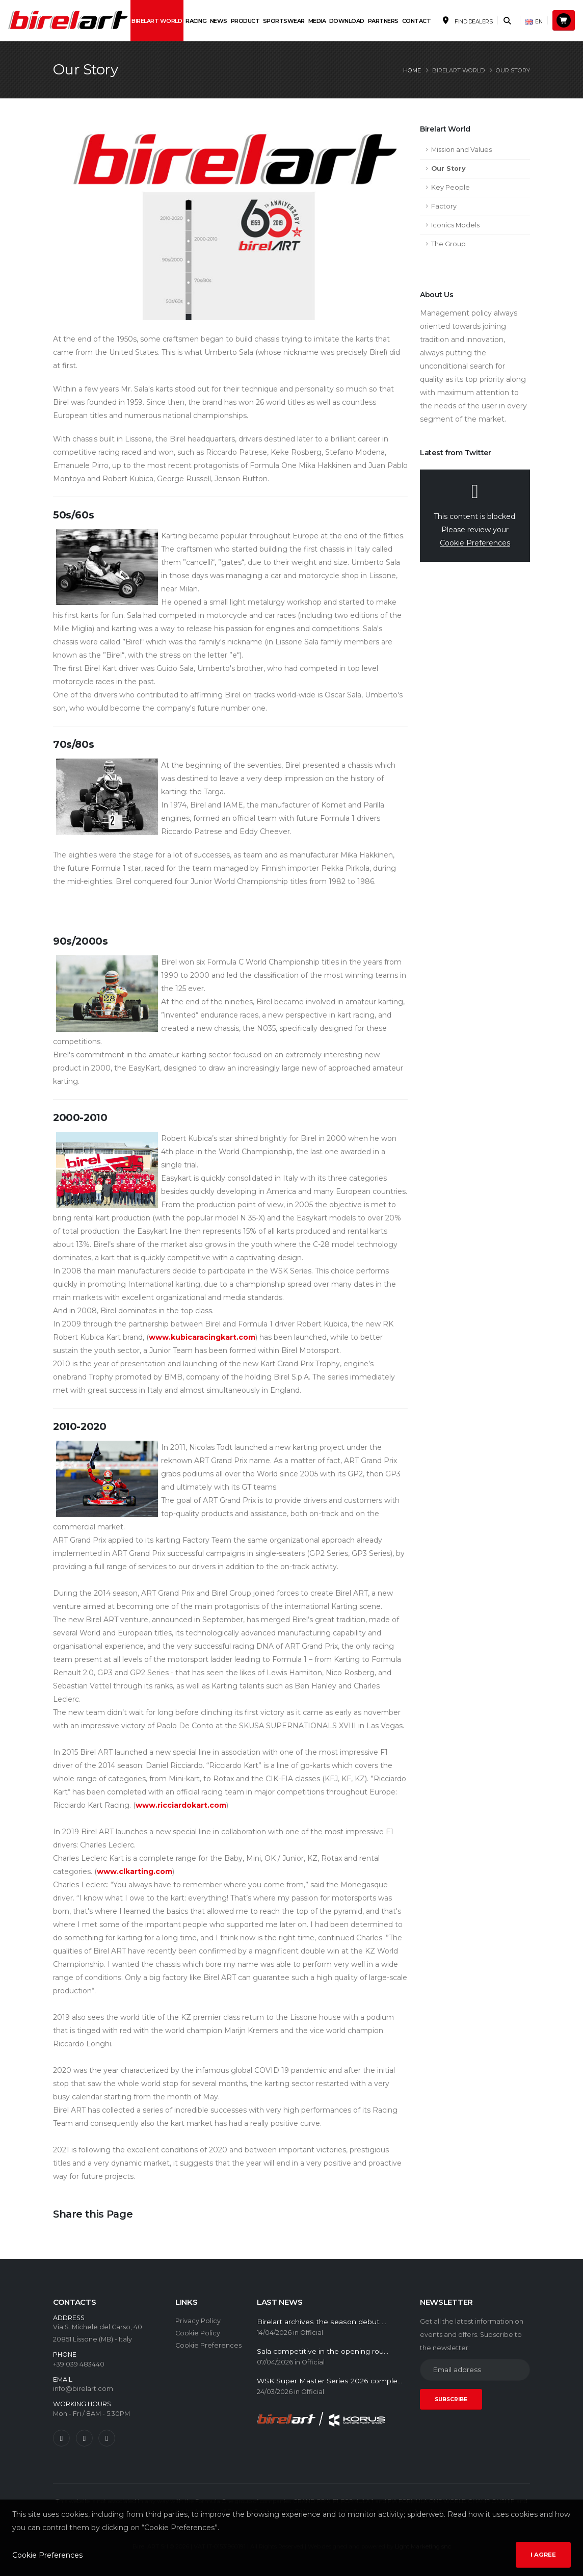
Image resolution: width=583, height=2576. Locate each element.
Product (245, 20)
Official (311, 2332)
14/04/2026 (274, 2332)
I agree (543, 2554)
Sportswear (284, 20)
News (218, 20)
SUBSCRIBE (451, 2399)
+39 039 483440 (78, 2364)
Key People (450, 187)
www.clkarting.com (134, 1871)
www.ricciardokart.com (181, 1805)
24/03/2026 (275, 2392)
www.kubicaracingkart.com (202, 1337)
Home (412, 70)
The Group (448, 244)
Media (317, 20)
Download (346, 20)
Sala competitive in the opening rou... (322, 2351)
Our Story (448, 168)
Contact (416, 20)
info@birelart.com (83, 2388)
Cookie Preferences (475, 543)
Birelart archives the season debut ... (321, 2322)
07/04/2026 (275, 2362)
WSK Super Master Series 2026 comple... (329, 2381)
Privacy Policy (198, 2321)
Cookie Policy (197, 2333)
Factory (444, 206)
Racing (196, 20)
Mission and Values (461, 149)
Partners (383, 20)
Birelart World (156, 20)
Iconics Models (455, 225)
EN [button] (534, 21)
